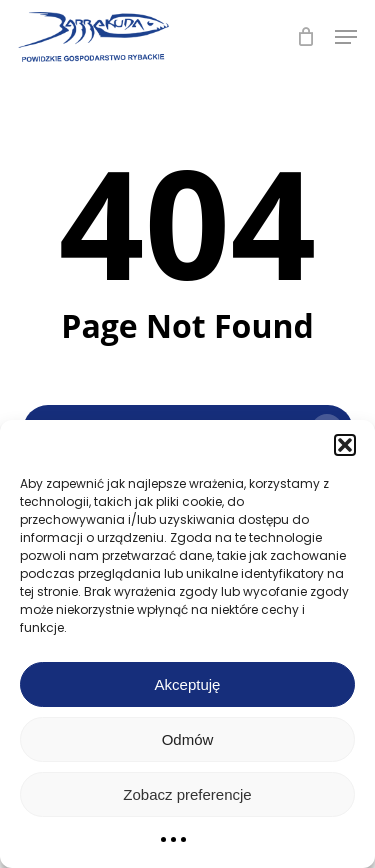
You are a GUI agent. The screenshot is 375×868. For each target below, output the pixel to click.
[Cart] (305, 37)
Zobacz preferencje (187, 794)
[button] (345, 445)
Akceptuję (188, 684)
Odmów (188, 739)
